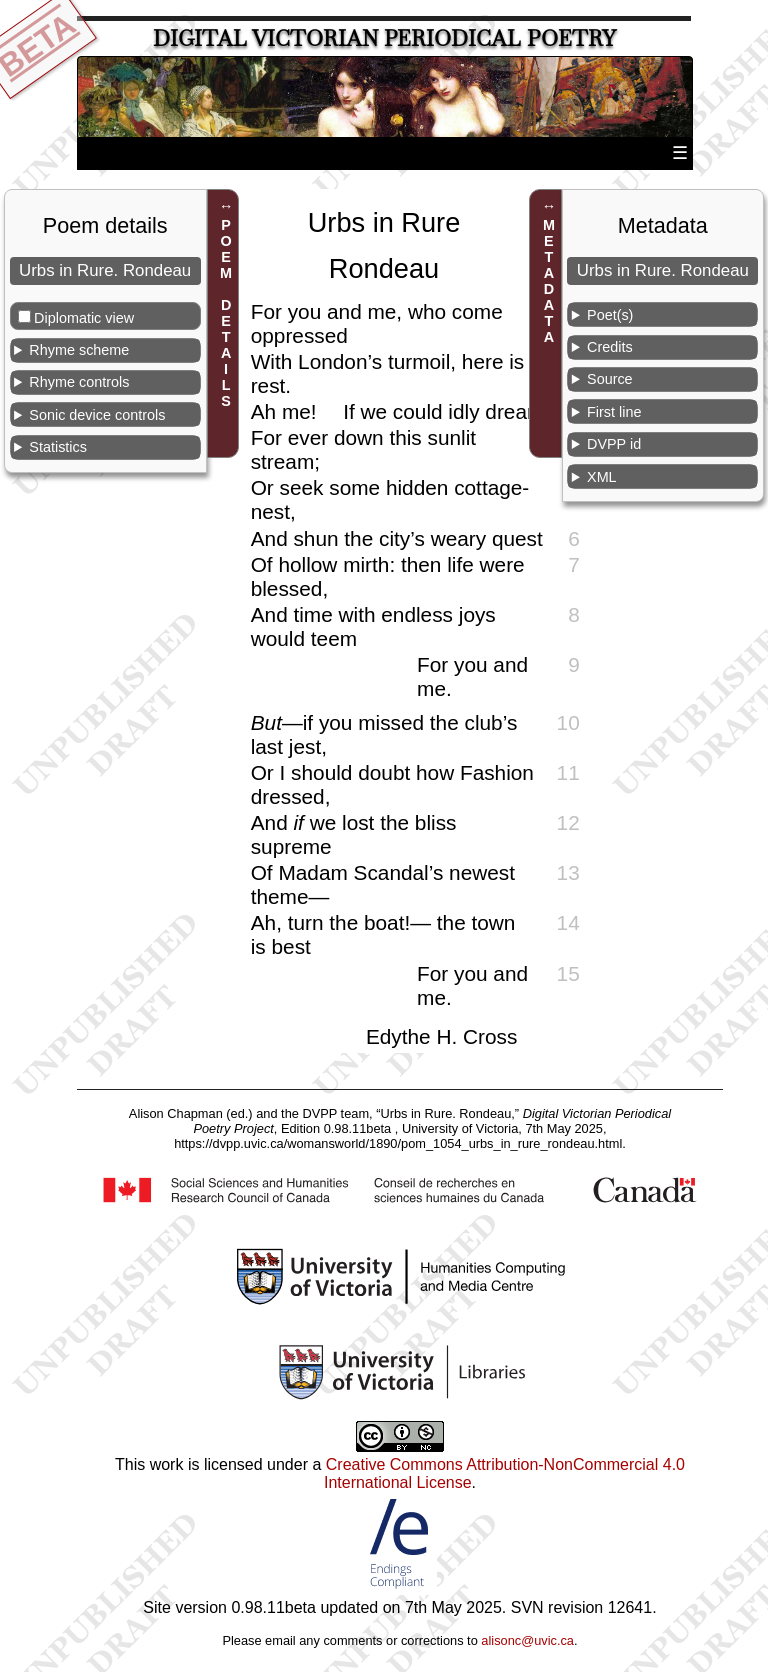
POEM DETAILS (226, 313)
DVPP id (614, 444)
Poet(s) (610, 315)
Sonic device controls (97, 415)
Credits (610, 347)
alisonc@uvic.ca (527, 1640)
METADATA (549, 281)
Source (610, 379)
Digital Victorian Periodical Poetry (384, 38)
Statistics (58, 447)
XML (602, 477)
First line (614, 412)
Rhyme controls (79, 382)
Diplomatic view (84, 318)
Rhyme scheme (79, 350)
